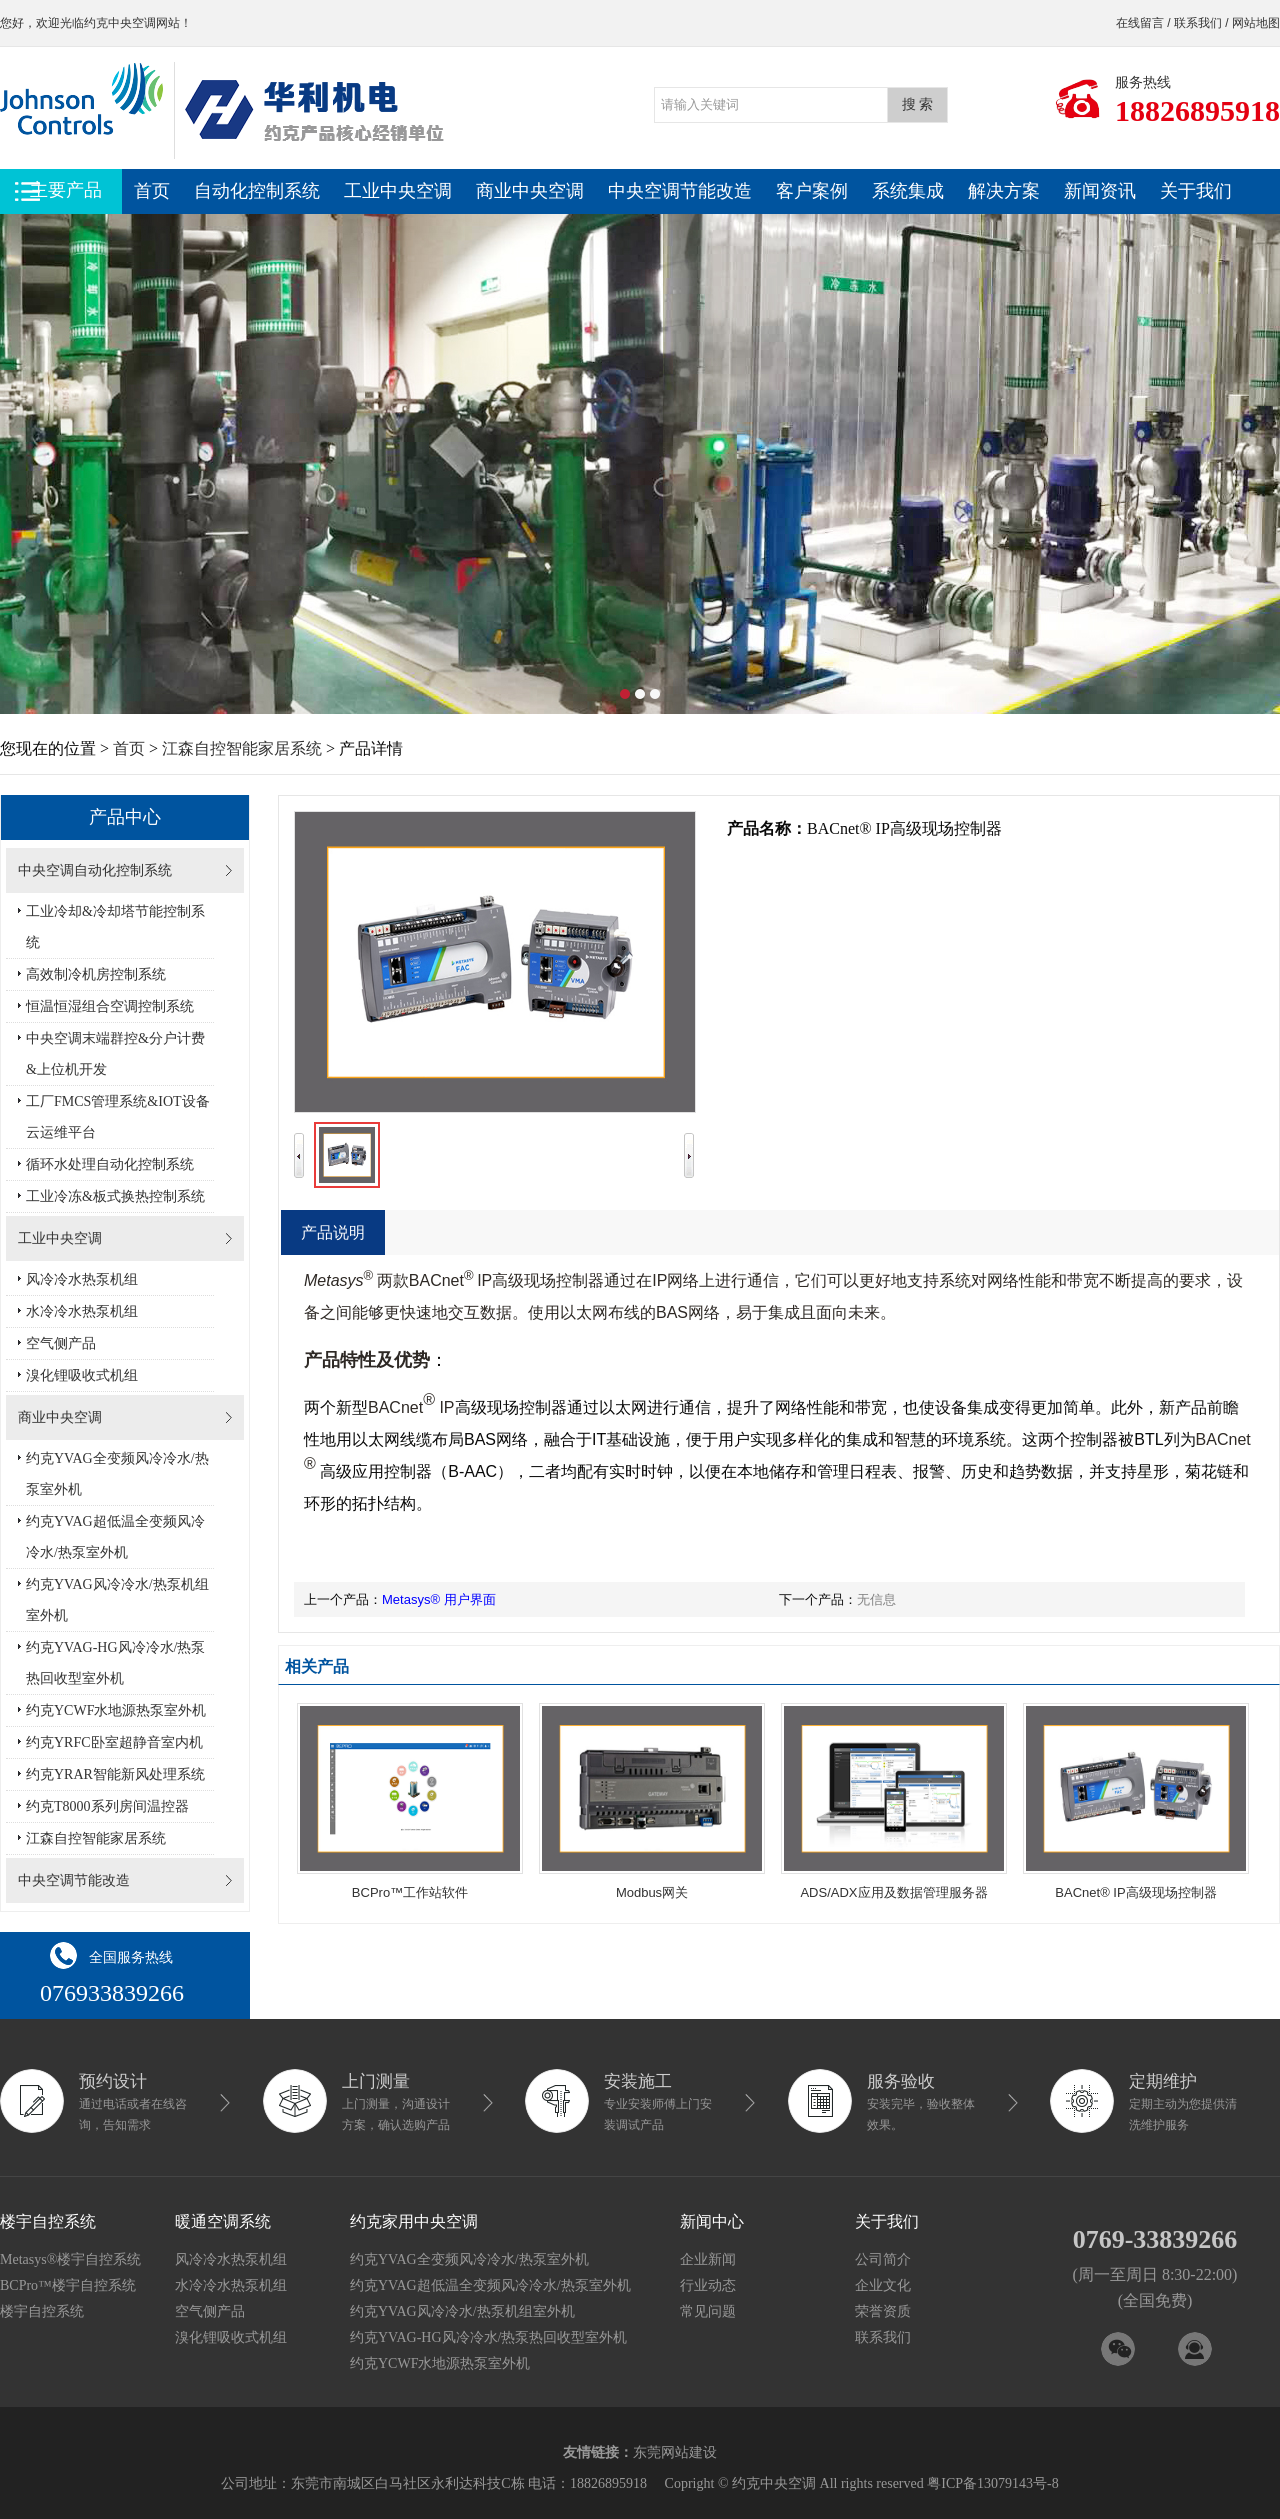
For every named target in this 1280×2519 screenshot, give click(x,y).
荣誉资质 (883, 2311)
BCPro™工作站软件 (410, 1892)
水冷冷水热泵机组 (82, 1311)
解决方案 (1004, 191)
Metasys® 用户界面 (439, 1599)
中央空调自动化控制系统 (95, 870)
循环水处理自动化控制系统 (110, 1164)
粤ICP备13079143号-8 (992, 2483)
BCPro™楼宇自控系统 (68, 2285)
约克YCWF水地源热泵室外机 (116, 1710)
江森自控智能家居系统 (242, 748)
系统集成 (908, 191)
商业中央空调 (530, 191)
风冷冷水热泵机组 (82, 1279)
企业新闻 (708, 2259)
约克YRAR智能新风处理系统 (115, 1774)
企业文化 (883, 2285)
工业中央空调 (398, 191)
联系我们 (1198, 23)
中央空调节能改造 (680, 191)
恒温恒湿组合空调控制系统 (110, 1006)
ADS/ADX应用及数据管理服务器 (893, 1892)
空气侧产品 (61, 1343)
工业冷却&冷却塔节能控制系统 (115, 927)
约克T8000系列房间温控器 (107, 1806)
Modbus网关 (652, 1892)
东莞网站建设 (675, 2452)
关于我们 (1196, 191)
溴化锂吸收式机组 (82, 1375)
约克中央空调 (120, 23)
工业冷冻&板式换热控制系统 (115, 1196)
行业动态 (708, 2285)
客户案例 (812, 191)
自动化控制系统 (257, 191)
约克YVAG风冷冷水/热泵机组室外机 (117, 1600)
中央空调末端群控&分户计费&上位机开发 (115, 1054)
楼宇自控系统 (42, 2311)
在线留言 (1140, 23)
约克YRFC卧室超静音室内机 (114, 1742)
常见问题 (708, 2311)
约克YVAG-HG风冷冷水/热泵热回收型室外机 (115, 1663)
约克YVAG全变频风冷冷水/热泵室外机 (117, 1474)
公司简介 (883, 2259)
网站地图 (1256, 23)
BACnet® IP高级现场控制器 (1135, 1892)
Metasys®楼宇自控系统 (70, 2259)
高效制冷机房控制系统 (96, 974)
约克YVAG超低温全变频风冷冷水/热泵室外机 (115, 1537)
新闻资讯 (1100, 191)
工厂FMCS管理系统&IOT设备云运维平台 (118, 1117)
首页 (152, 191)
